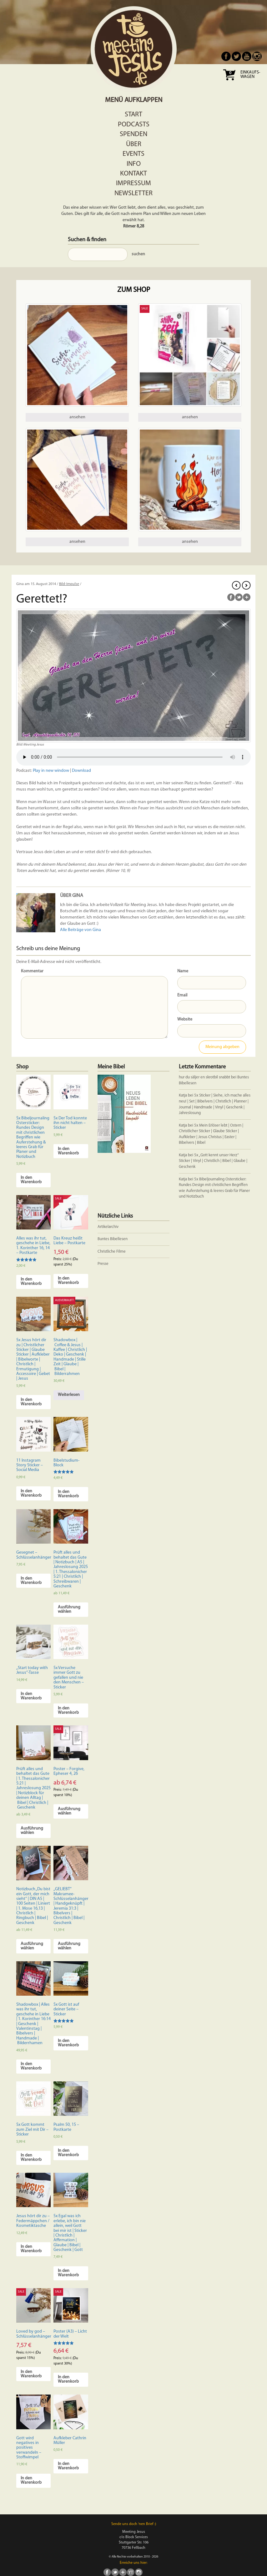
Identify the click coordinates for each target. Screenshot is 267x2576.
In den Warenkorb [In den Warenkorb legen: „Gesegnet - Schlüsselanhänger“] (31, 1580)
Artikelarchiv (108, 1227)
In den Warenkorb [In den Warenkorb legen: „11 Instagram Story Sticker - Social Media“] (31, 1493)
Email (182, 995)
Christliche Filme (112, 1252)
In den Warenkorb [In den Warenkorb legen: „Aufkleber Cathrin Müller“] (68, 2466)
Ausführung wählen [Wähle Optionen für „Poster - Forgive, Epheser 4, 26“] (69, 1811)
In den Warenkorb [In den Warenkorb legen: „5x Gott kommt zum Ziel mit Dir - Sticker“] (31, 2157)
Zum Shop (133, 290)
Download (81, 770)
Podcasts (133, 124)
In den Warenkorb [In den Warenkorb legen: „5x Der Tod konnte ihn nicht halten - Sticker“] (68, 1151)
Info (134, 164)
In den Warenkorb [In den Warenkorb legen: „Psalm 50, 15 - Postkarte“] (68, 2152)
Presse (103, 1264)
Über (133, 144)
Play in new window (51, 770)
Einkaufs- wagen (250, 74)
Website (184, 1019)
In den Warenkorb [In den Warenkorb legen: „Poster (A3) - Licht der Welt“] (68, 2379)
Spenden (133, 134)
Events (133, 154)
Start (133, 114)
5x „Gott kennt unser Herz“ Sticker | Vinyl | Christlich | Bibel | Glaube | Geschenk (213, 1161)
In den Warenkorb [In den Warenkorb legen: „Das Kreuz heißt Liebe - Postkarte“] (68, 1280)
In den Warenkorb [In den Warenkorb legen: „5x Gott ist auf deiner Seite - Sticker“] (68, 2043)
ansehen (77, 417)
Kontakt (133, 173)
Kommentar (32, 971)
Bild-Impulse (69, 584)
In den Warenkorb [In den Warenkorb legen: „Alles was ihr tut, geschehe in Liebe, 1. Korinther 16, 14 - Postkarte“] (31, 1281)
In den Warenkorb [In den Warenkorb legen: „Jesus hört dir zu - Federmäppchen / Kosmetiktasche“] (31, 2248)
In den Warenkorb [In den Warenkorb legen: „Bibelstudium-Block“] (68, 1494)
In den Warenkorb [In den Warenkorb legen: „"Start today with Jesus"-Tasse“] (31, 1696)
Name (182, 971)
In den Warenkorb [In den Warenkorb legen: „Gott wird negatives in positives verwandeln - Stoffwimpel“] (31, 2480)
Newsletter (133, 193)
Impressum (133, 183)
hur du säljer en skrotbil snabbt (204, 1077)
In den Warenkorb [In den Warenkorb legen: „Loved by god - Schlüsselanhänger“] (31, 2374)
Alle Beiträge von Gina (80, 930)
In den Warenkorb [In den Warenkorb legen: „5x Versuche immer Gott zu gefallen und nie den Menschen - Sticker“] (68, 1710)
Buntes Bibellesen (113, 1239)
